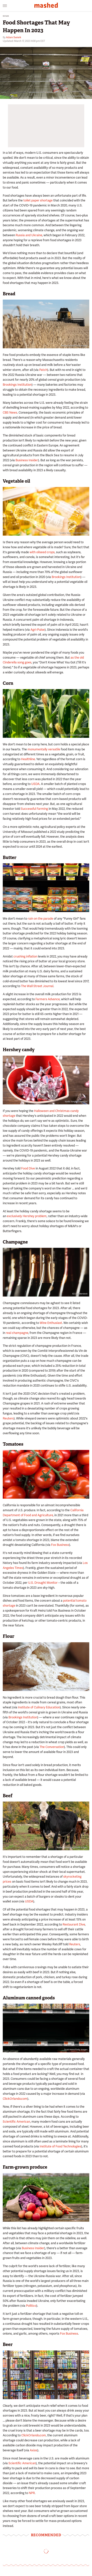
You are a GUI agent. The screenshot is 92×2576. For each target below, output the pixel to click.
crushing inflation (25, 956)
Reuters (8, 1418)
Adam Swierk (13, 37)
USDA (35, 784)
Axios (33, 2450)
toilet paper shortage (38, 200)
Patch (43, 370)
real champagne (17, 1333)
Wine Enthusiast (51, 1323)
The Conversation (52, 1747)
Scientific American (16, 2122)
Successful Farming (34, 809)
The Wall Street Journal (37, 986)
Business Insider (26, 460)
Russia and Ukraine (29, 235)
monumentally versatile (44, 749)
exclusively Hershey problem (27, 1216)
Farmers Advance (47, 999)
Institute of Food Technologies (60, 2146)
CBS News (10, 412)
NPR (32, 2493)
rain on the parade (40, 918)
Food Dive (28, 1168)
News (6, 16)
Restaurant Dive (74, 1924)
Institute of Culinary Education (39, 1707)
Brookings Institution (17, 385)
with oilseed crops (42, 552)
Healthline (28, 759)
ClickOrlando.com (15, 2099)
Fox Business (60, 1545)
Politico (31, 2306)
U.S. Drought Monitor (43, 1583)
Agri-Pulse (37, 630)
